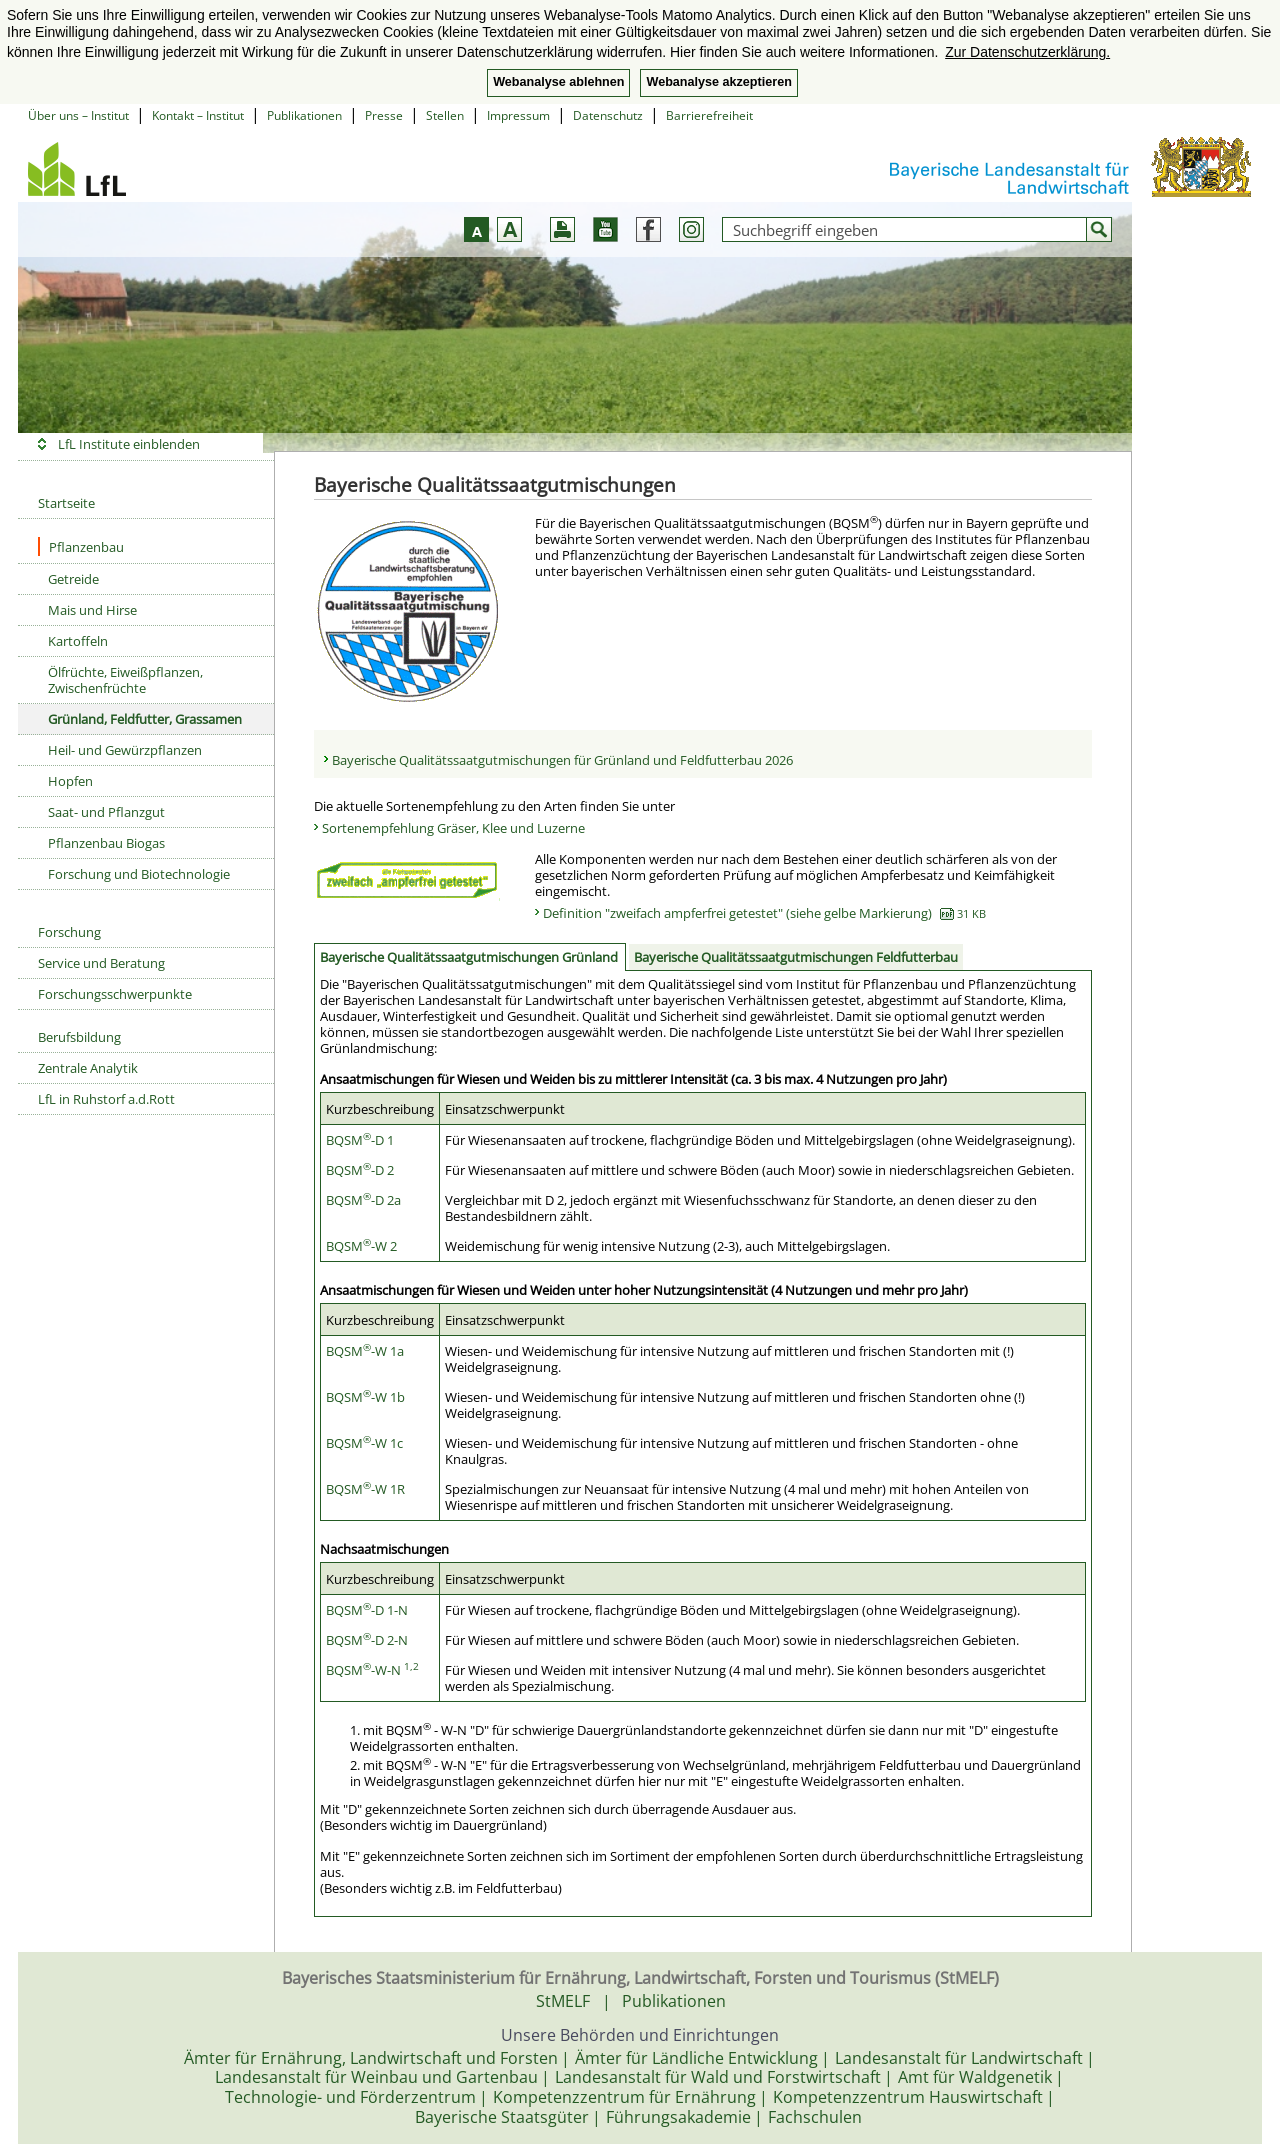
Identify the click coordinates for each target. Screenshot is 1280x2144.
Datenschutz (608, 115)
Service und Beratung (101, 963)
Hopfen (70, 781)
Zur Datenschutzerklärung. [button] (1027, 52)
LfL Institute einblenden (129, 444)
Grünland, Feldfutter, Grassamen (145, 719)
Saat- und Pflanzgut (106, 812)
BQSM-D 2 (360, 1170)
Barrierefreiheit (709, 115)
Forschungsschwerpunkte (115, 994)
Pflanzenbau (81, 546)
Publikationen (304, 115)
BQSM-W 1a (365, 1351)
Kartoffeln (78, 641)
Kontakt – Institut (198, 115)
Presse (384, 115)
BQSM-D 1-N (367, 1610)
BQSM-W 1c (364, 1443)
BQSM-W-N (372, 1670)
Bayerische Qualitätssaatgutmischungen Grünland (469, 957)
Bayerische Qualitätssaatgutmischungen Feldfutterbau (796, 957)
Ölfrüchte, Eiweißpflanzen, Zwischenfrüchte (125, 680)
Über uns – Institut (78, 115)
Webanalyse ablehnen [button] (558, 82)
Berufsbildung (79, 1037)
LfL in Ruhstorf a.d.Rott (106, 1099)
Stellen (445, 115)
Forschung (69, 932)
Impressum (518, 115)
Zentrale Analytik (88, 1068)
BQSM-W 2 (361, 1246)
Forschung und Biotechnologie (139, 874)
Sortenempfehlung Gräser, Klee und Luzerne (453, 828)
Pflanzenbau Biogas (106, 843)
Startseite (66, 503)
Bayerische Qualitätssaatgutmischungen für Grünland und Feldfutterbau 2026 (562, 760)
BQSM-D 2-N (367, 1640)
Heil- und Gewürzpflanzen (125, 750)
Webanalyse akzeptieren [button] (718, 82)
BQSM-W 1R (365, 1489)
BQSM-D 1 (360, 1140)
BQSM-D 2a (363, 1200)
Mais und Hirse (92, 610)
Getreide (73, 579)
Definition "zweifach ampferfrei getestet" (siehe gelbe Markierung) (764, 913)
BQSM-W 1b (365, 1397)
